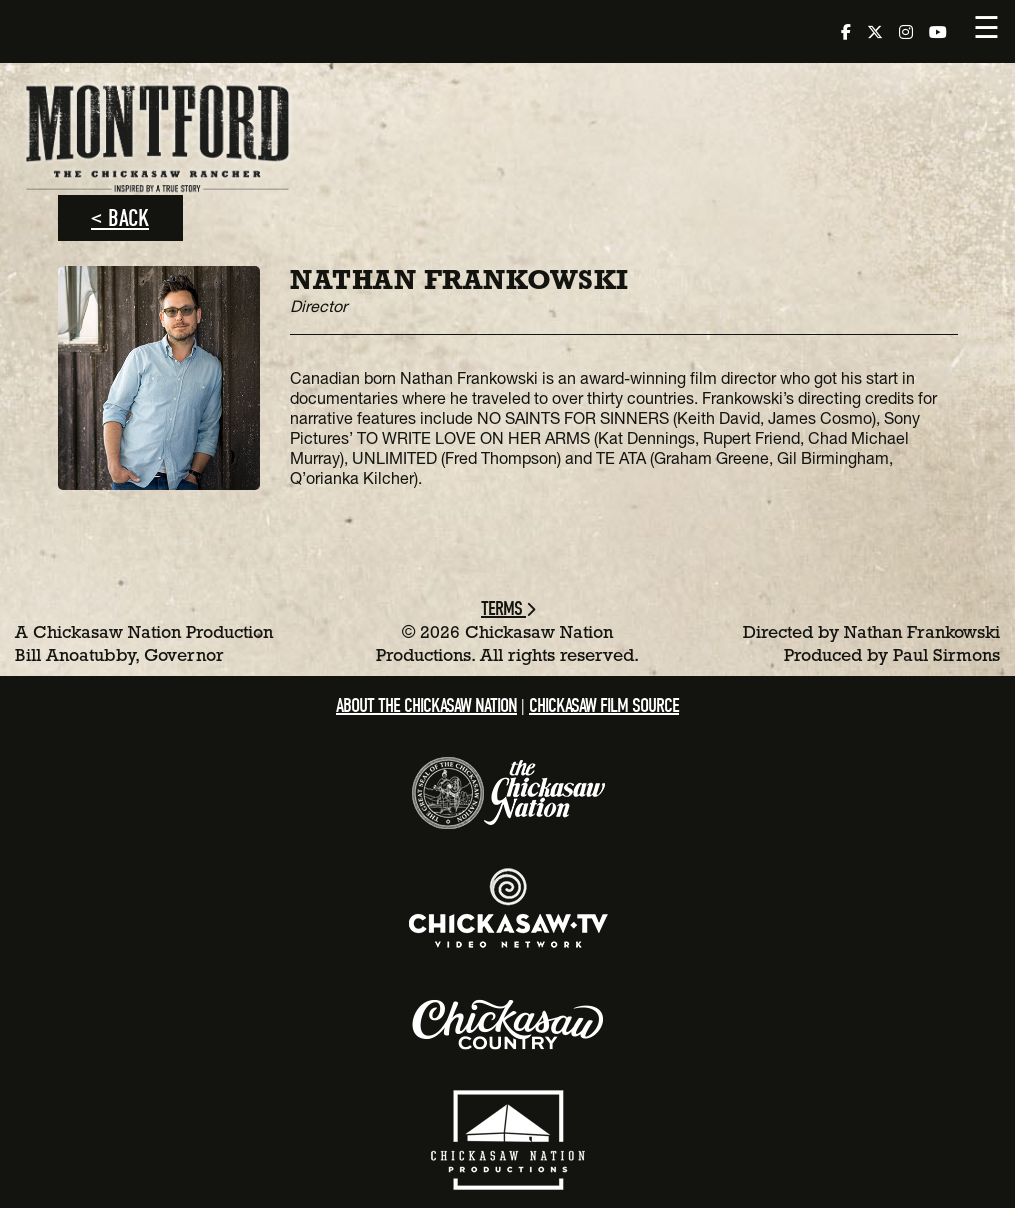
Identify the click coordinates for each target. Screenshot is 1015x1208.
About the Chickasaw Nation (426, 705)
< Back (120, 218)
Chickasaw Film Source (604, 705)
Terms (507, 608)
